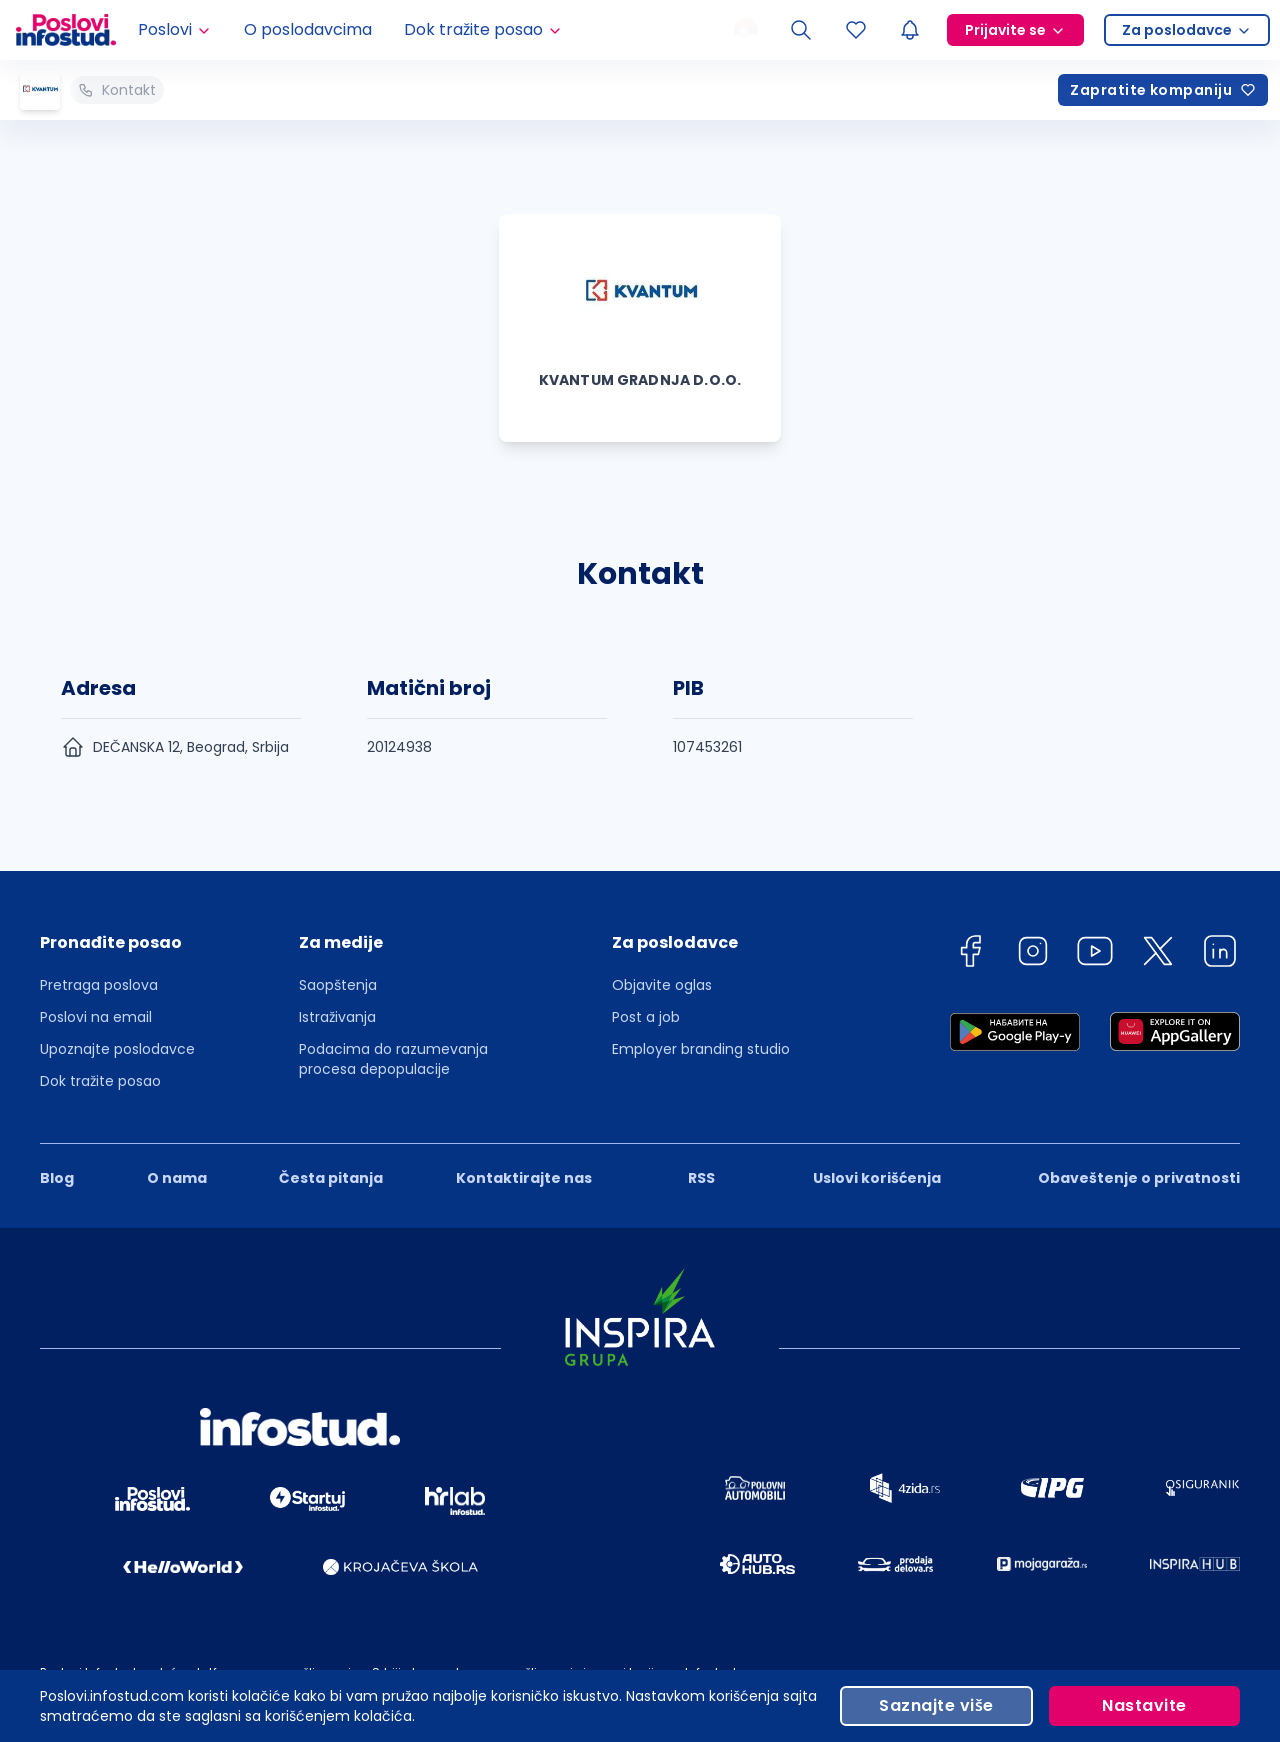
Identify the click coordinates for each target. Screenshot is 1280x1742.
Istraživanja (337, 1017)
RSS (701, 1178)
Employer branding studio (701, 1049)
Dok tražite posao (100, 1081)
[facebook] (970, 954)
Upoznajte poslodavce (117, 1049)
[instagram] (1033, 954)
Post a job (646, 1017)
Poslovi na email (96, 1017)
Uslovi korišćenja (877, 1178)
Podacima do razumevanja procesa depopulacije (393, 1059)
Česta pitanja (331, 1178)
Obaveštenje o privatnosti (1139, 1178)
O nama (177, 1178)
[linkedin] (1220, 954)
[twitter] (1158, 954)
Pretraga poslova (99, 985)
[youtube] (1095, 954)
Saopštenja (338, 985)
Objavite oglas (662, 985)
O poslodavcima (308, 29)
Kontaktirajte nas (524, 1178)
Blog (57, 1178)
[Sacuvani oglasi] (856, 30)
